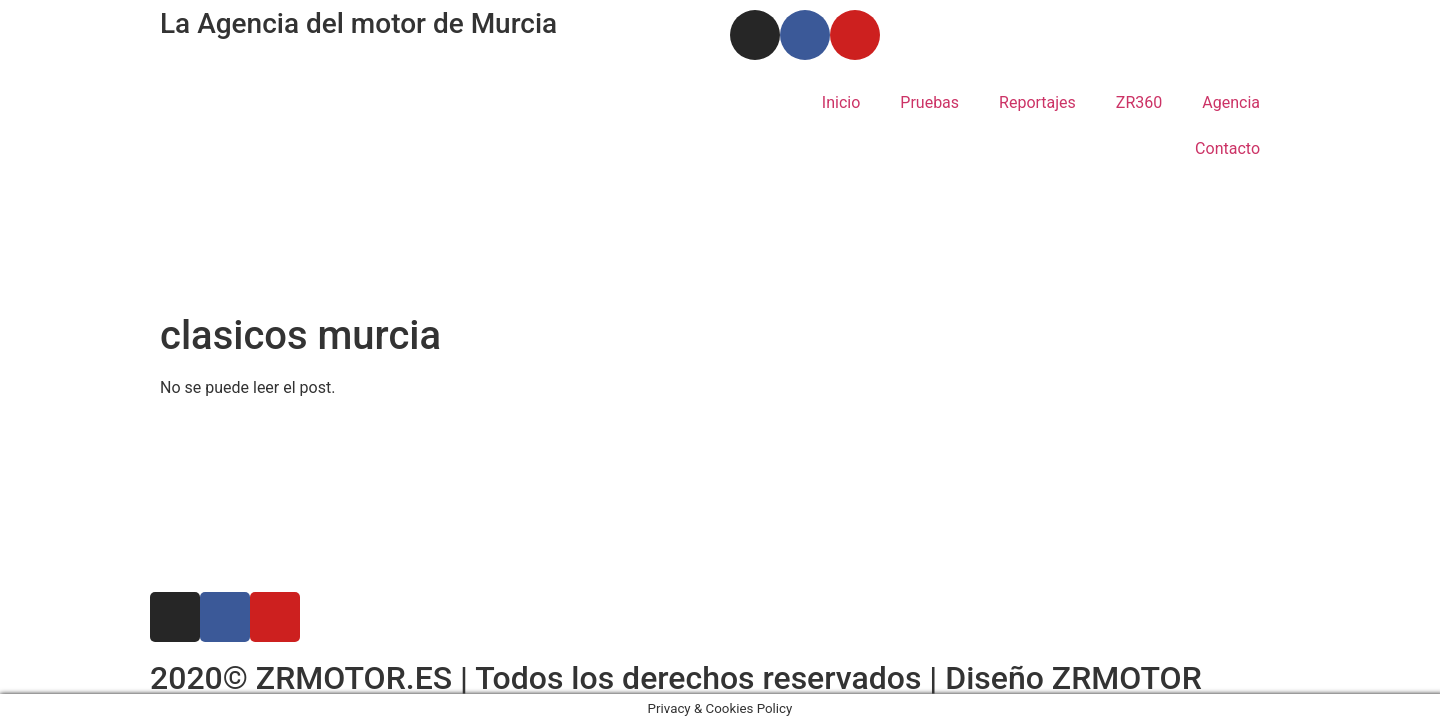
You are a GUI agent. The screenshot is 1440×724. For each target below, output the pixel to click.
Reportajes (1037, 102)
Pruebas (929, 102)
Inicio (841, 102)
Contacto (1227, 148)
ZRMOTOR (1127, 678)
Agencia (1231, 102)
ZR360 (1139, 102)
